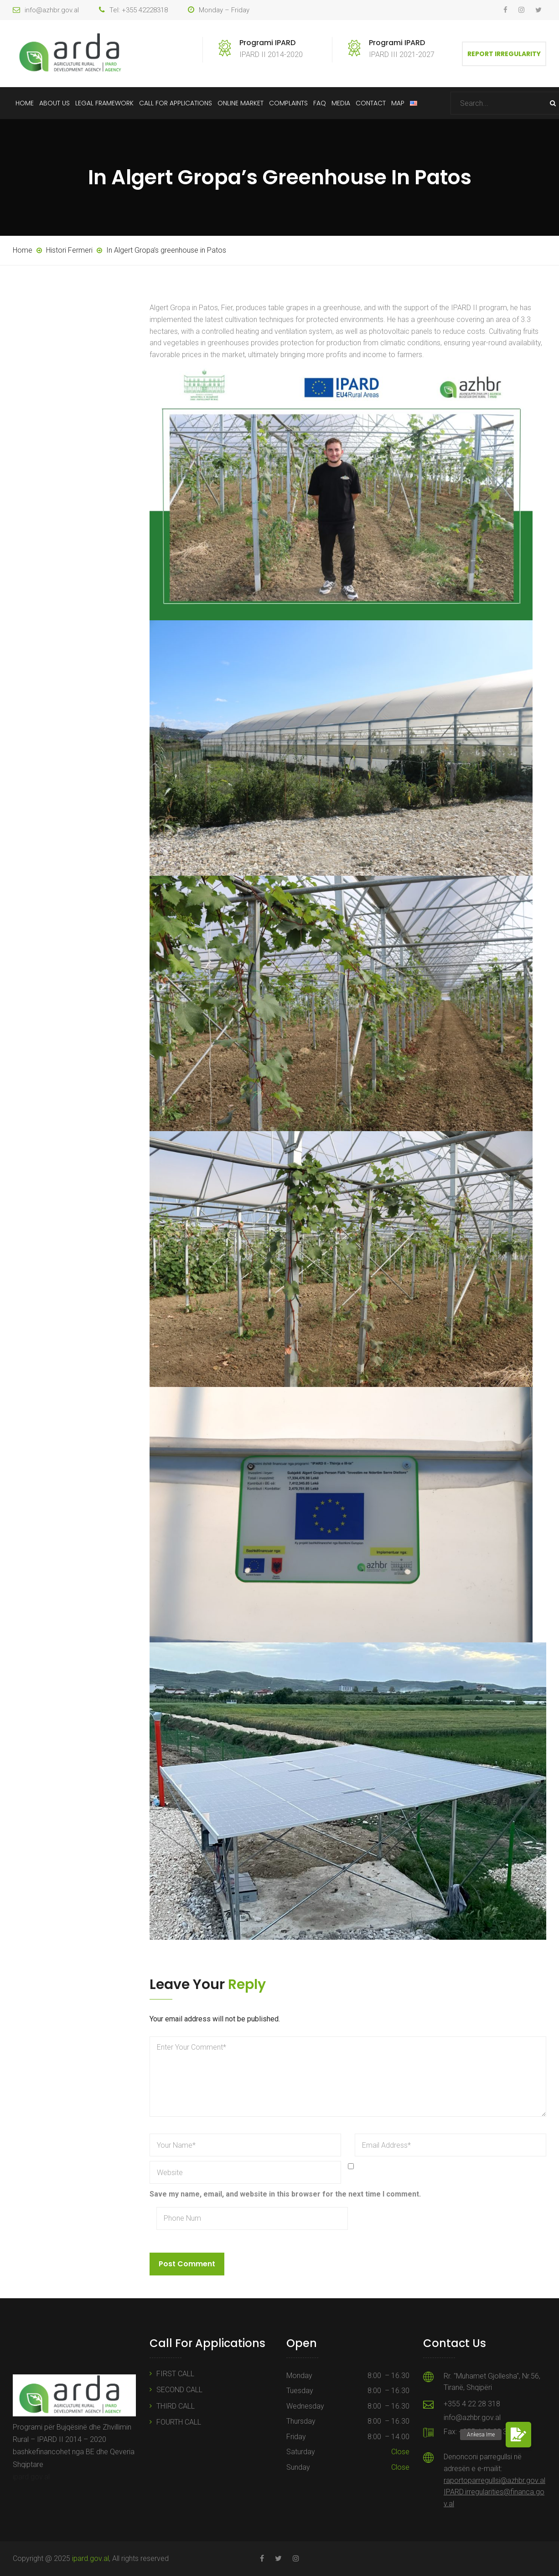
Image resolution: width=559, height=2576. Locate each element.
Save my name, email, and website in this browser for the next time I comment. (285, 2194)
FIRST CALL (175, 2373)
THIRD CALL (175, 2406)
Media (340, 103)
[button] (518, 2434)
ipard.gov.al (31, 2476)
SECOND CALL (179, 2389)
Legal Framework (104, 103)
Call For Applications (175, 103)
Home (25, 103)
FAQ (319, 103)
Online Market (240, 103)
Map (397, 103)
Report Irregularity (504, 53)
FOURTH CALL (178, 2422)
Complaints (288, 103)
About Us (54, 103)
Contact (371, 103)
